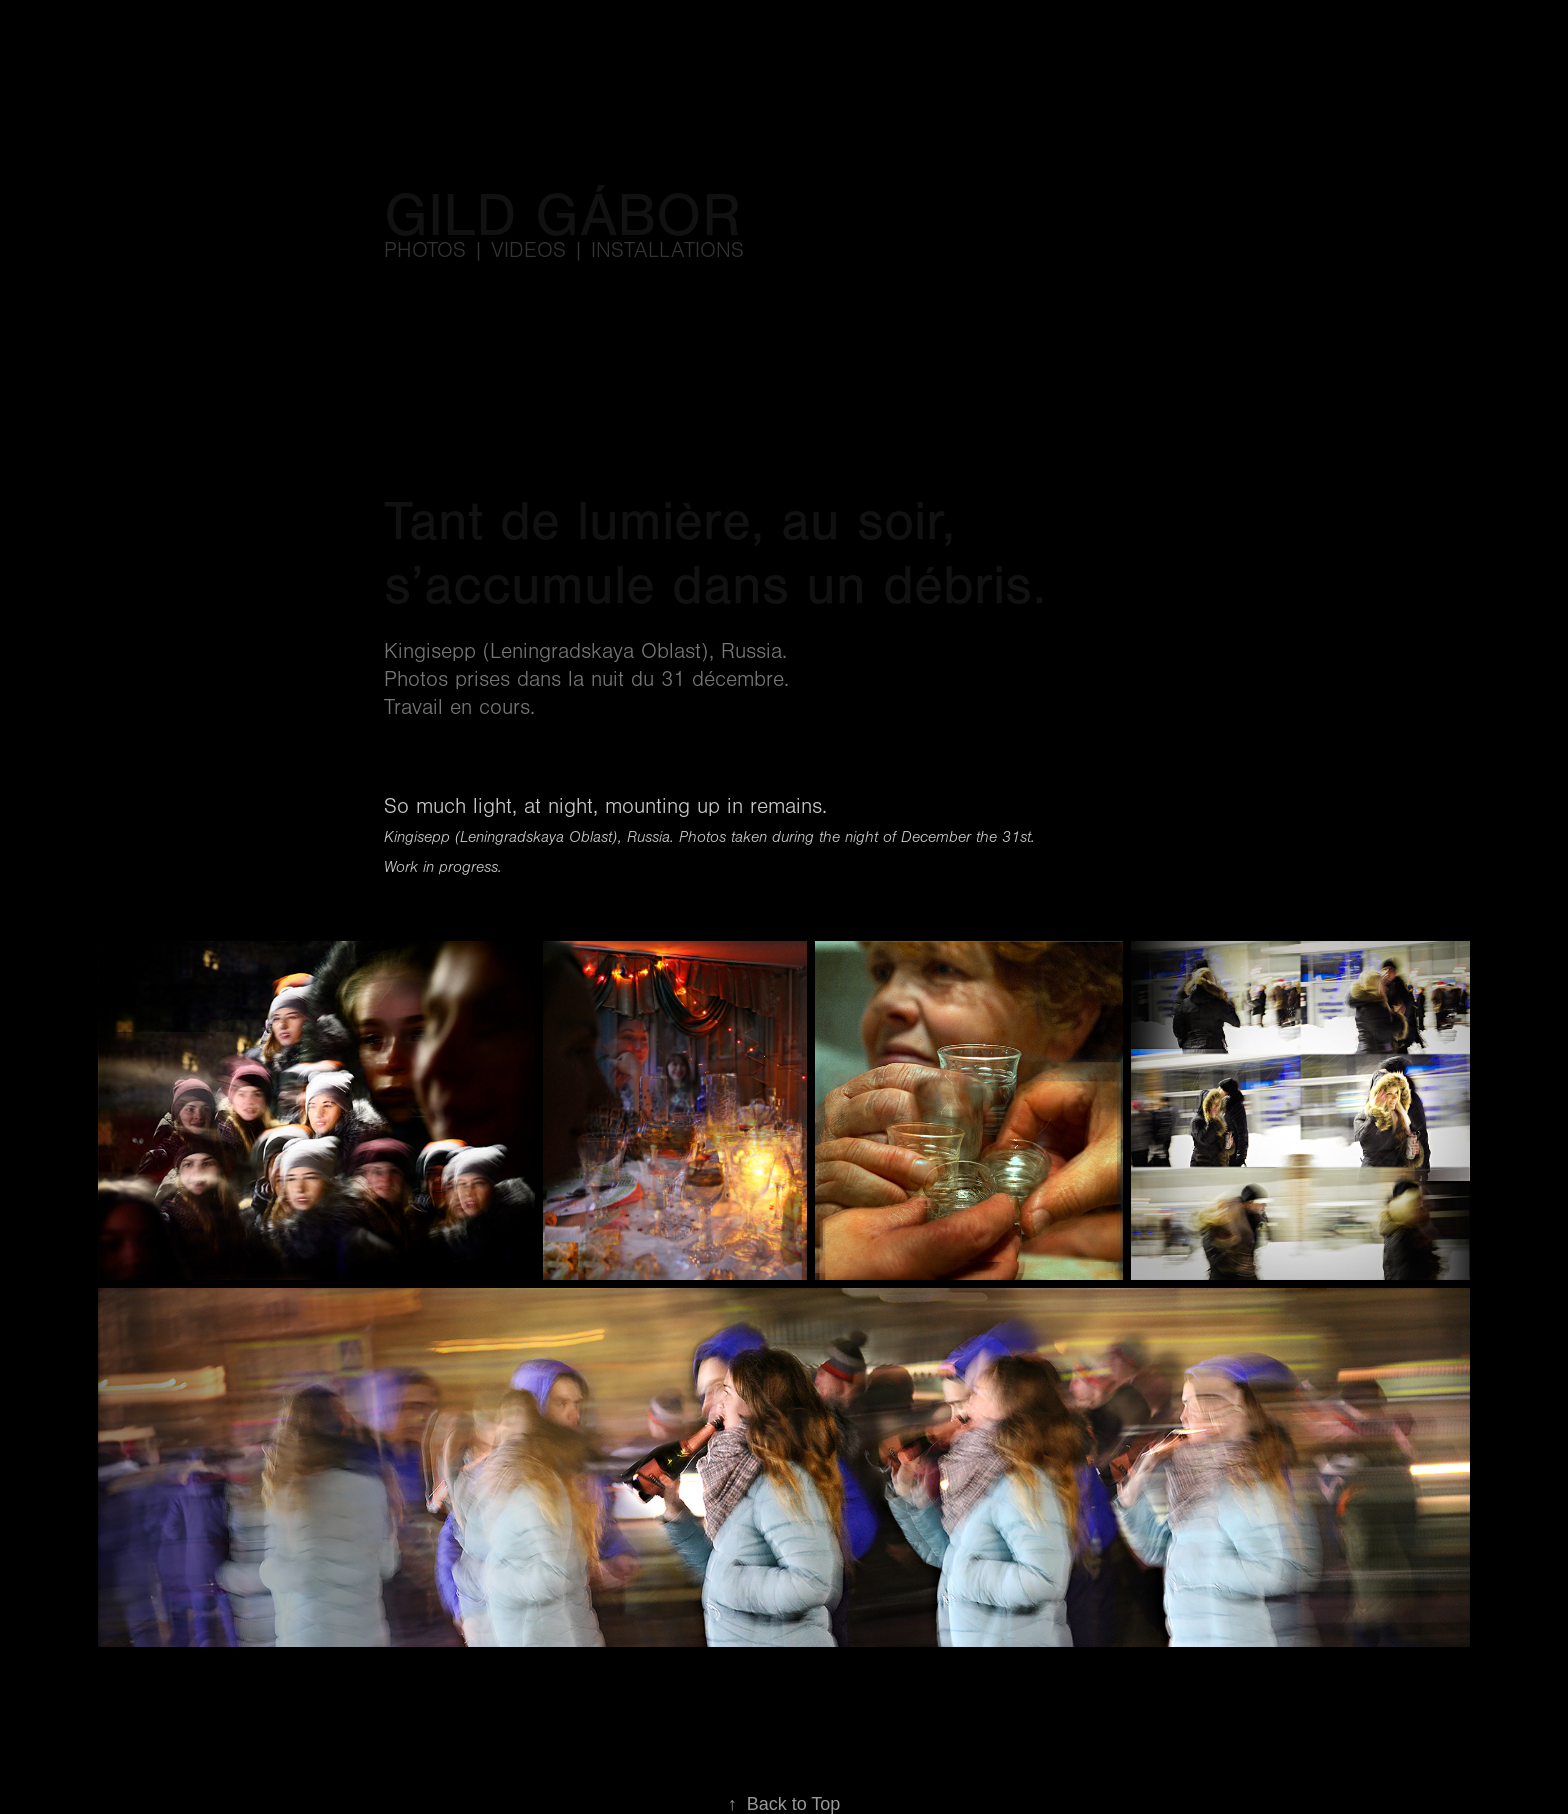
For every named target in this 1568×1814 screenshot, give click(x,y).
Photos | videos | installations (564, 250)
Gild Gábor (562, 215)
